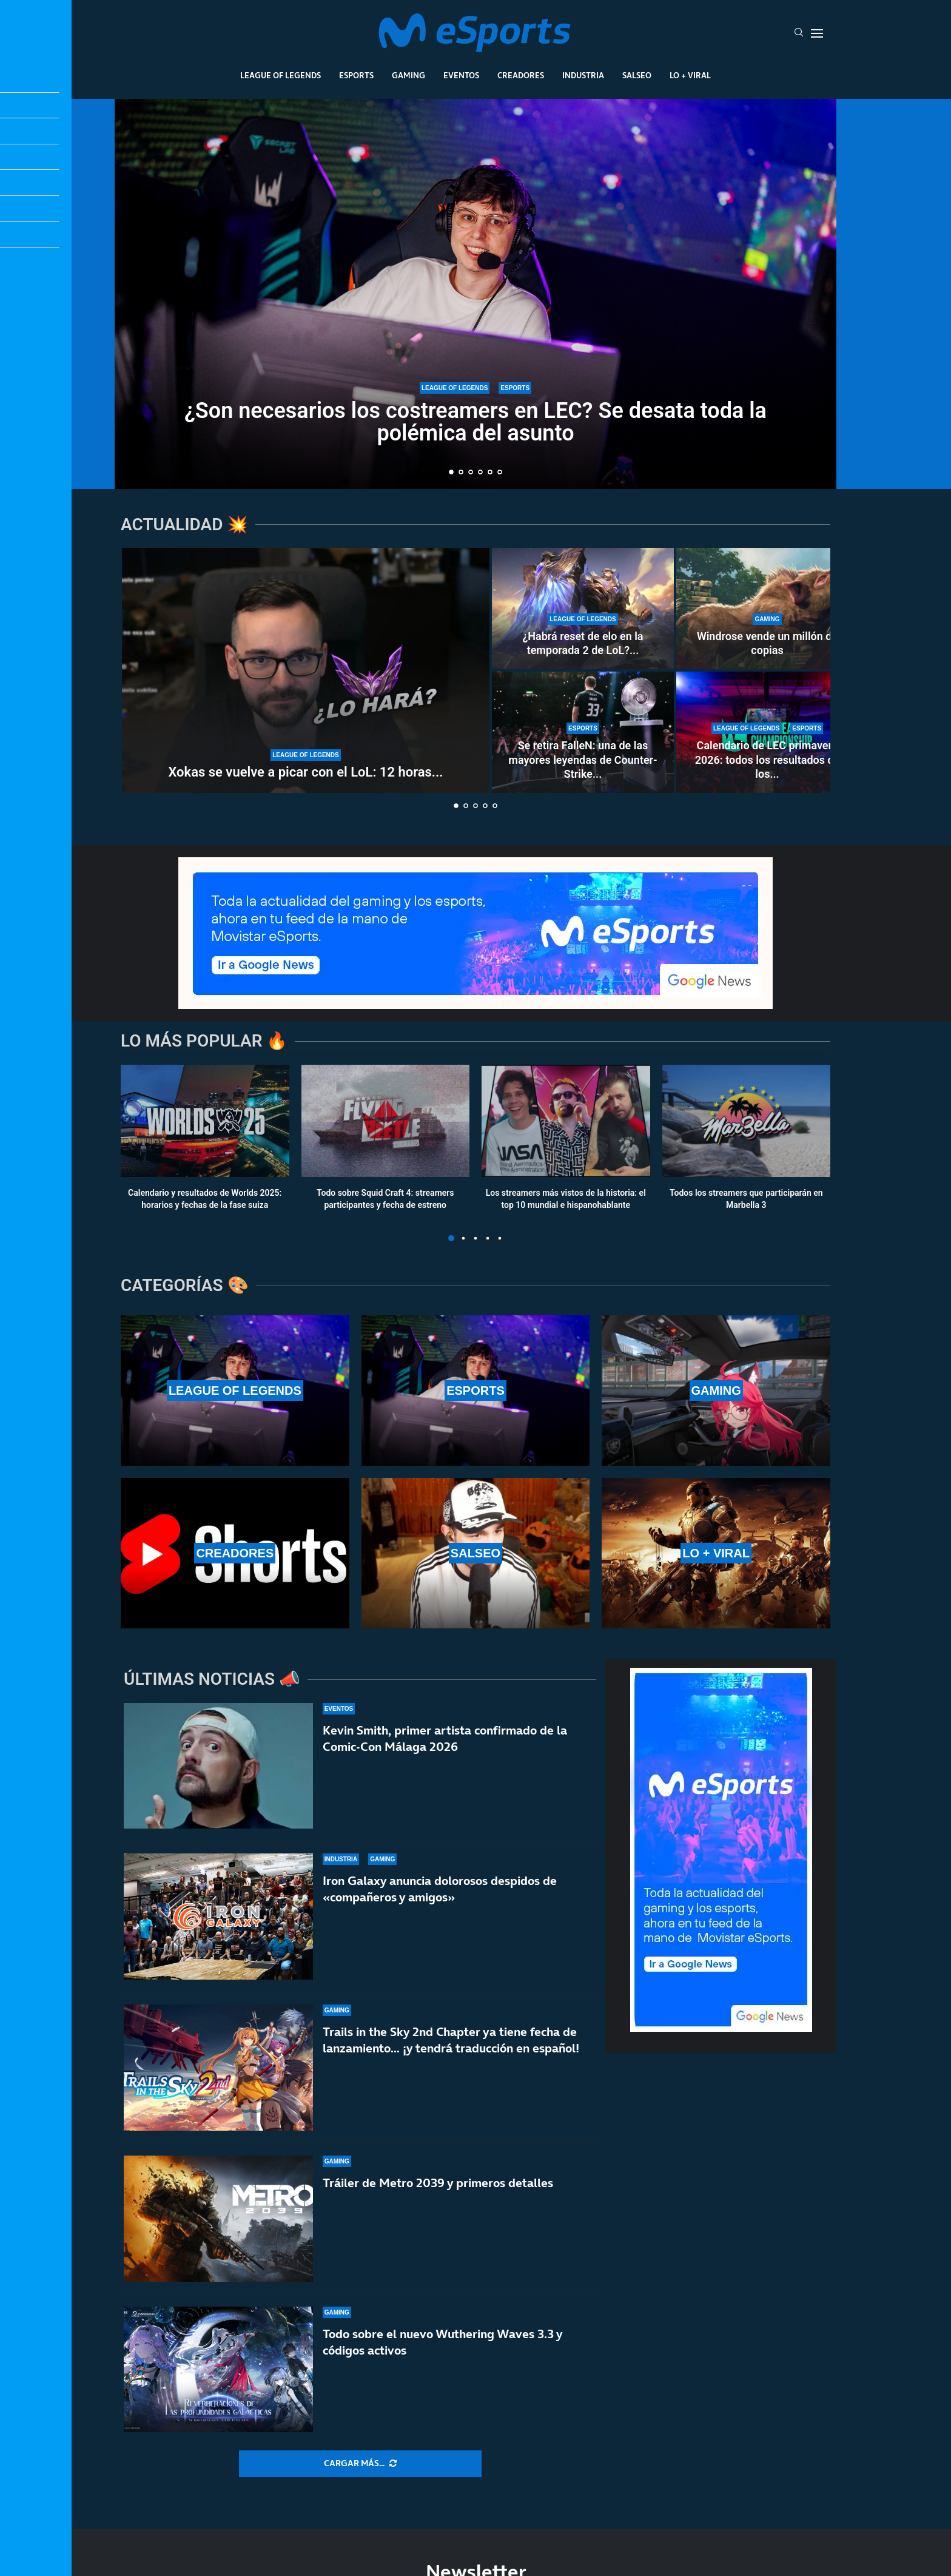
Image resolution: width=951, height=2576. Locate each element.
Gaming (408, 75)
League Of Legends (280, 75)
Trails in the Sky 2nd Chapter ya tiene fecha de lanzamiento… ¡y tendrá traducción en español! (451, 2040)
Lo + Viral (690, 75)
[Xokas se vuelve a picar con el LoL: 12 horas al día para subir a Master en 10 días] (305, 670)
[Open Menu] (817, 33)
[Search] (799, 33)
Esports (356, 75)
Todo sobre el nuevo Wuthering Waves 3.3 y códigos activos (442, 2342)
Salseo (636, 75)
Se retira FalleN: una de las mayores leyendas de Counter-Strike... (582, 759)
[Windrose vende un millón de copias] (767, 608)
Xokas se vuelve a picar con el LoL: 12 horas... (305, 772)
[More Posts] (360, 2463)
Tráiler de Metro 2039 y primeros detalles (438, 2182)
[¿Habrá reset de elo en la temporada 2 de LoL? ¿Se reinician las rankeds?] (583, 608)
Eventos (461, 75)
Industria (583, 75)
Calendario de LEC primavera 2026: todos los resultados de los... (767, 759)
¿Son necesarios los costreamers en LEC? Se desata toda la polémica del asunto (475, 422)
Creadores (520, 75)
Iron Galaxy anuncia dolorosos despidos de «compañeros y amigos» (440, 1889)
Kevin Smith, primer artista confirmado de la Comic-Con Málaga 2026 (445, 1738)
